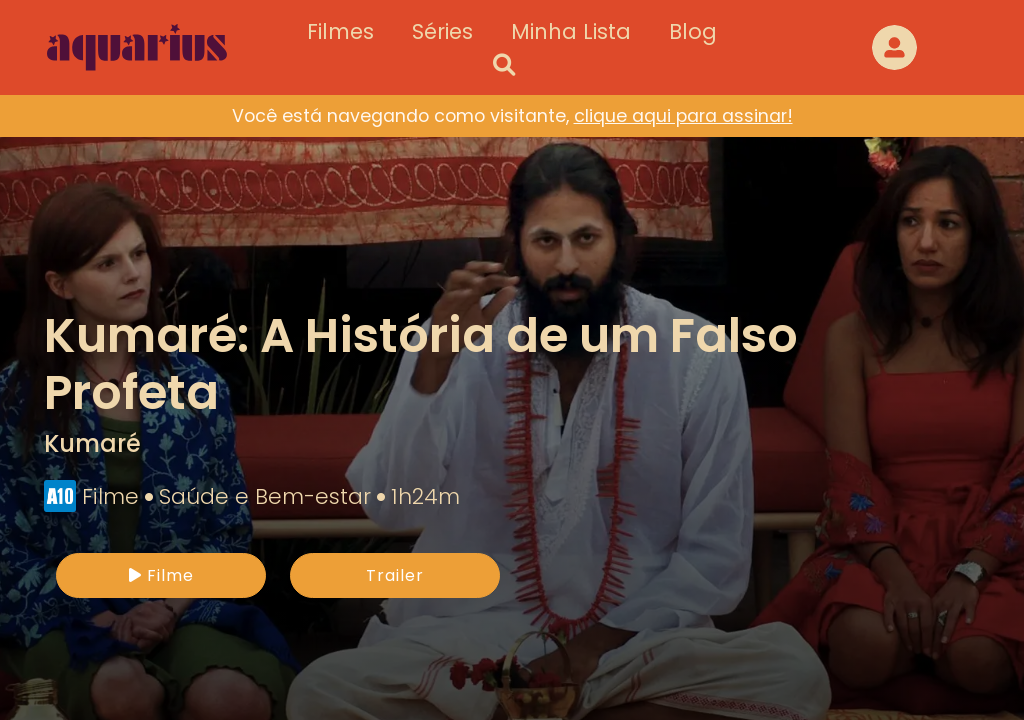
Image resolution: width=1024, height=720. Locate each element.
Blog (693, 31)
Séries (442, 31)
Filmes (340, 31)
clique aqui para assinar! (683, 116)
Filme (161, 575)
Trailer (395, 575)
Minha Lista (571, 31)
